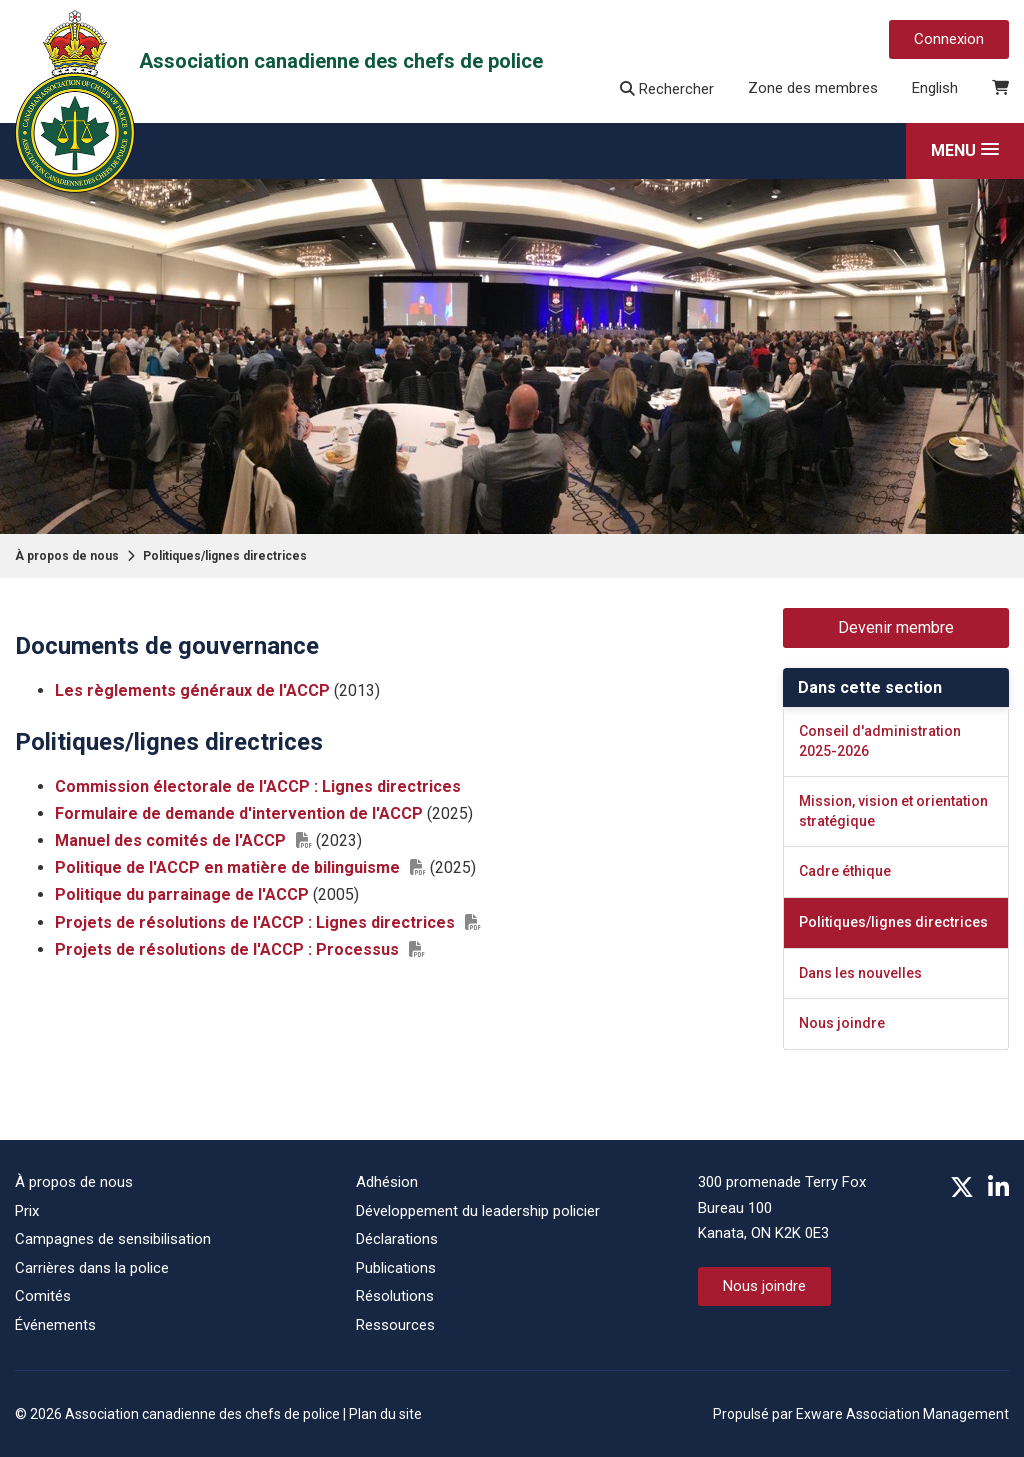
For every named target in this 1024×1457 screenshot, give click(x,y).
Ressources (395, 1325)
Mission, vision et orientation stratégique (893, 811)
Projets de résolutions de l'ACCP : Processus (227, 949)
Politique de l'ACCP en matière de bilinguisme (227, 867)
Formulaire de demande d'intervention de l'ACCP (239, 813)
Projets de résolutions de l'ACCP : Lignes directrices (255, 922)
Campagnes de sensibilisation (113, 1239)
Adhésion (387, 1182)
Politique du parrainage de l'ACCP (182, 894)
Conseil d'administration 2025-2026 (880, 741)
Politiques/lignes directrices (225, 556)
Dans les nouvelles (860, 973)
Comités (43, 1296)
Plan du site (385, 1414)
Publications (396, 1268)
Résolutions (395, 1296)
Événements (55, 1325)
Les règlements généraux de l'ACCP (192, 690)
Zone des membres (813, 88)
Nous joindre (842, 1023)
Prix (27, 1211)
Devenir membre (896, 627)
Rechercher (667, 89)
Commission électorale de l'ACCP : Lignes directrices (258, 786)
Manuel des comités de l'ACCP (170, 840)
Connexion (949, 39)
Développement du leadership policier (478, 1211)
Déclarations (397, 1239)
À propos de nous (67, 556)
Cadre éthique (845, 871)
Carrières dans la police (92, 1268)
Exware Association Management (902, 1414)
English (935, 88)
